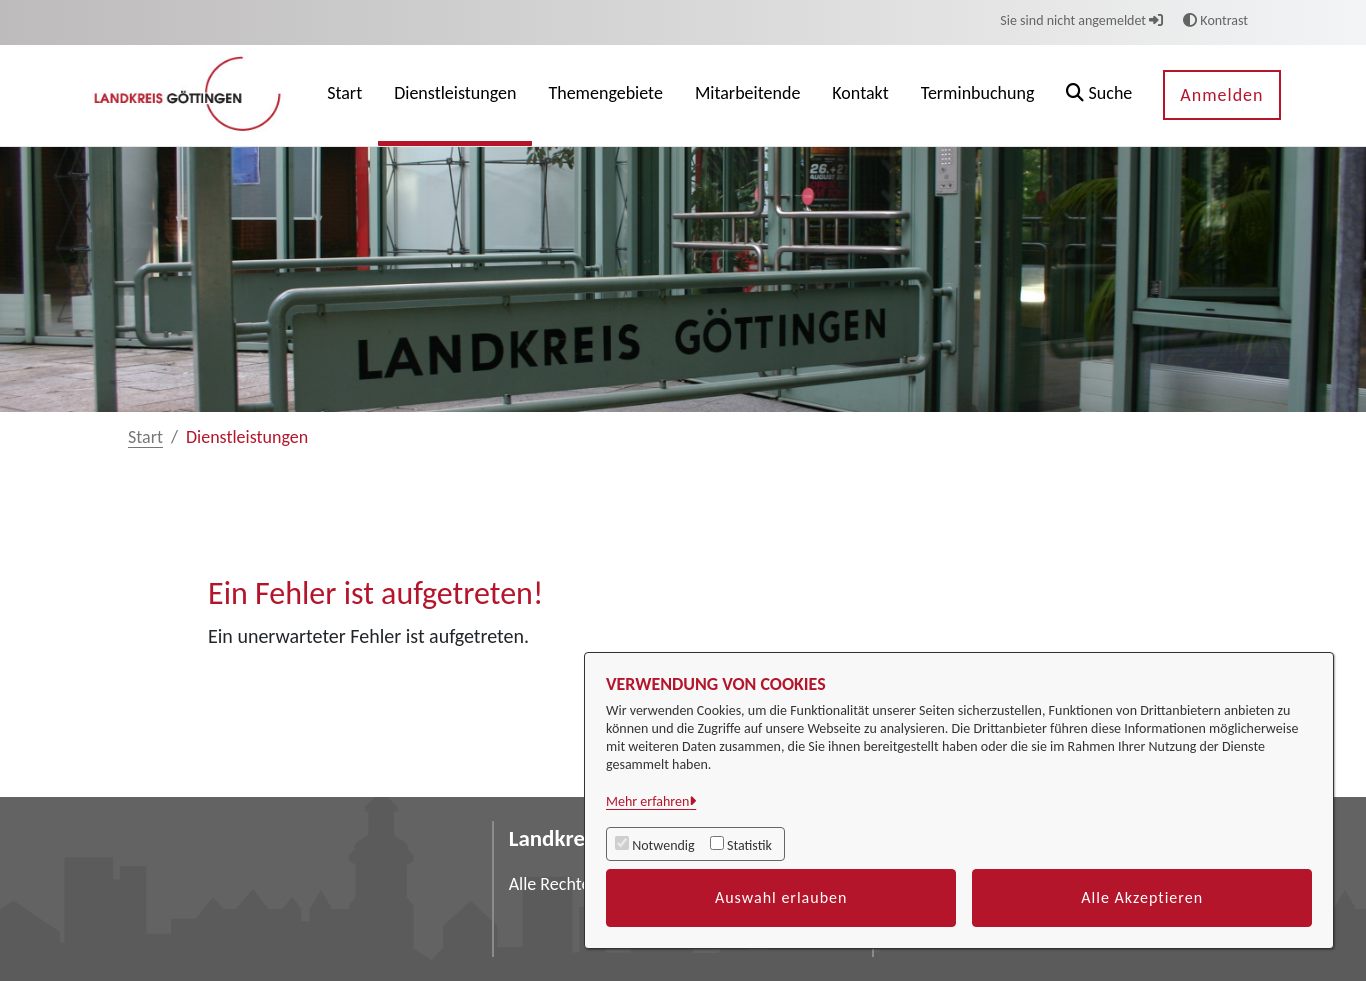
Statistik (749, 845)
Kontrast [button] (1215, 20)
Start (145, 437)
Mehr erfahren (647, 801)
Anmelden (1221, 95)
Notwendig (663, 845)
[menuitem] (344, 95)
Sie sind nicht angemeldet (1081, 20)
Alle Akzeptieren (1142, 897)
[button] (1099, 95)
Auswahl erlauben (781, 897)
